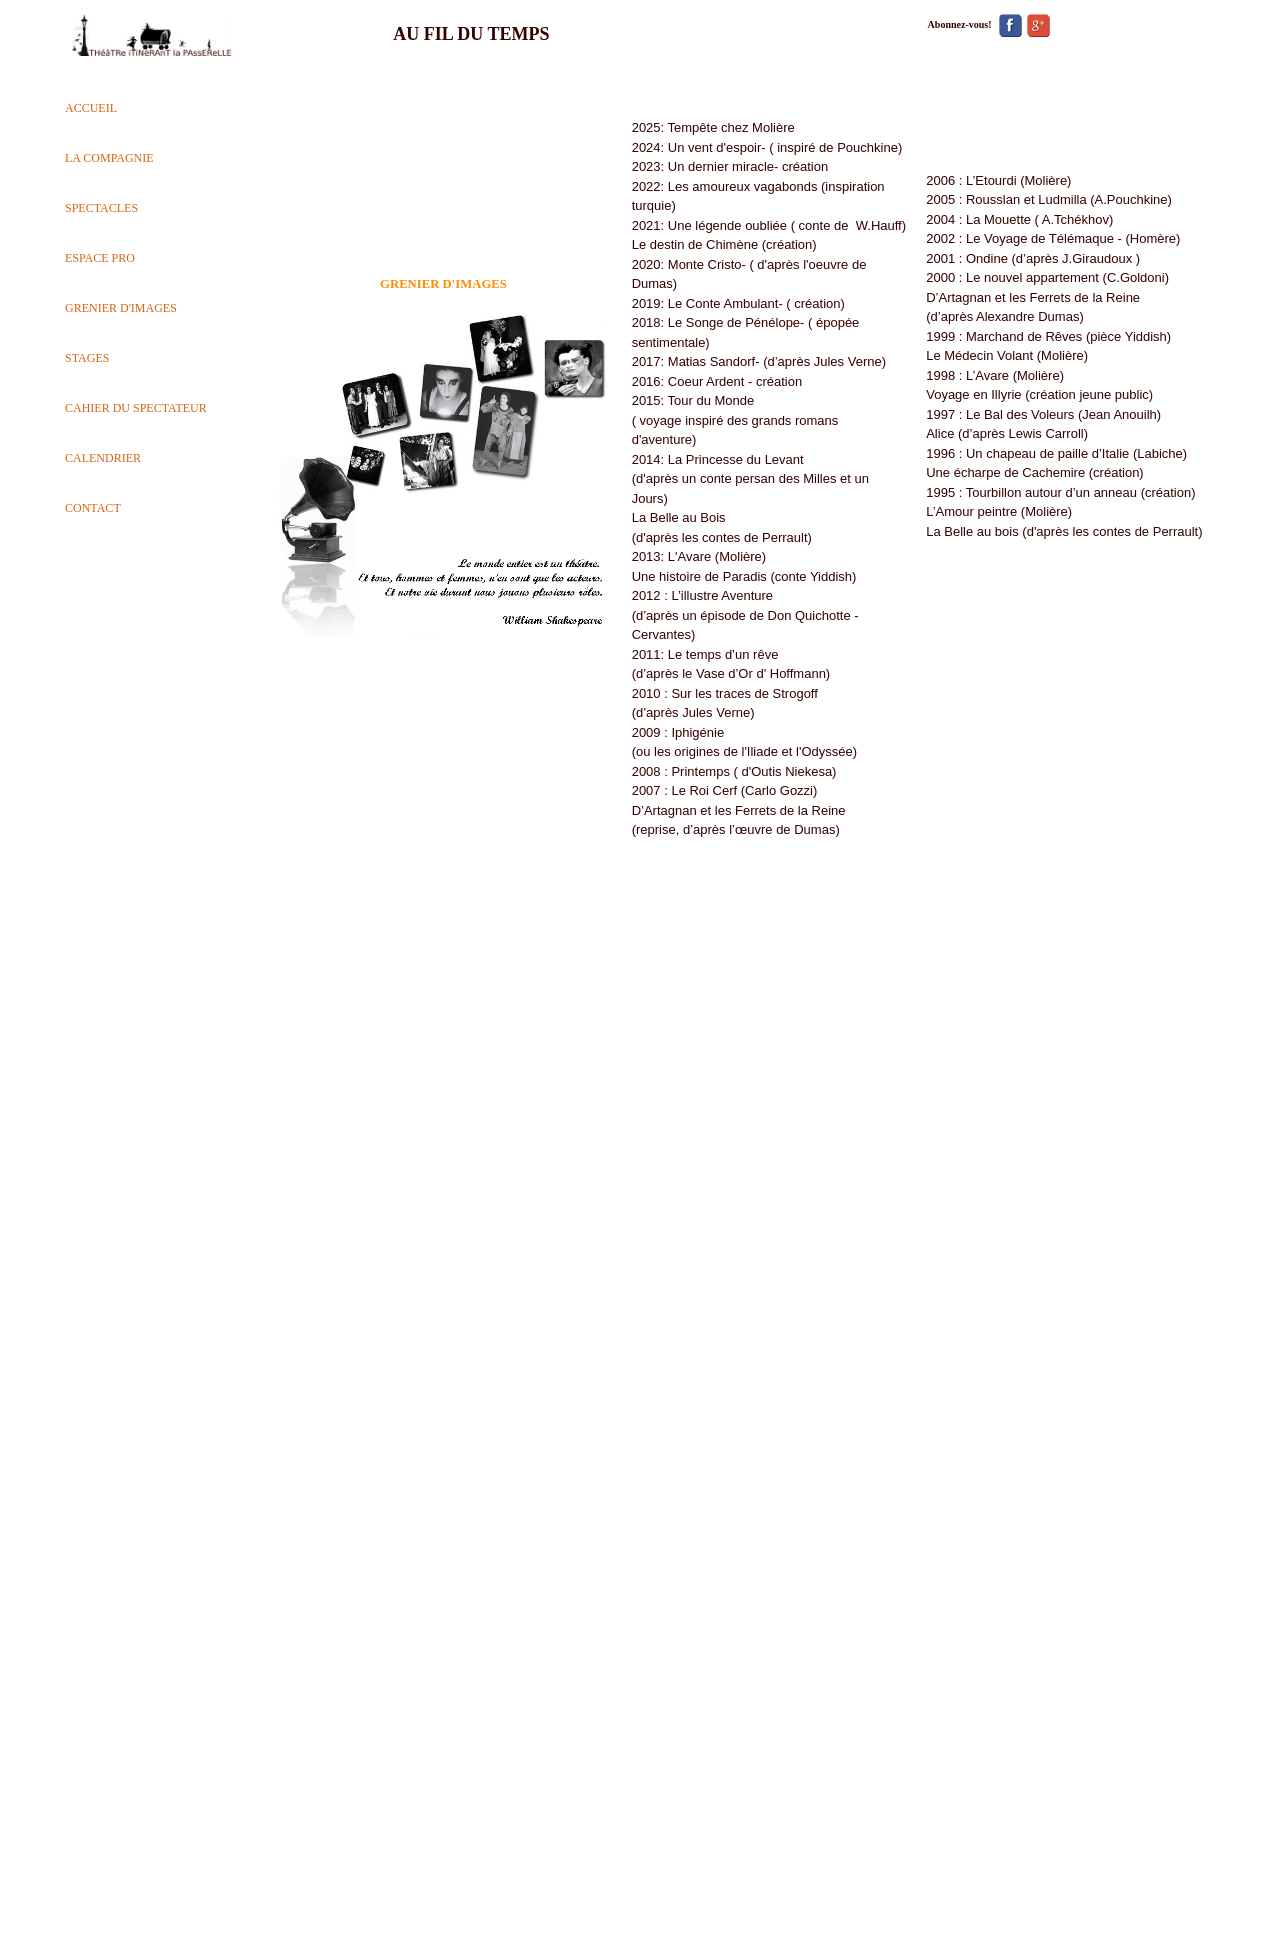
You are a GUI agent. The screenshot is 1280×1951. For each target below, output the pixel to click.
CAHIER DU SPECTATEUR (136, 408)
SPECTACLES (101, 208)
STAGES (87, 358)
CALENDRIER (103, 458)
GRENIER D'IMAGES (121, 308)
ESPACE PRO (100, 258)
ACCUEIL (91, 108)
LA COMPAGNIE (109, 158)
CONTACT (93, 508)
